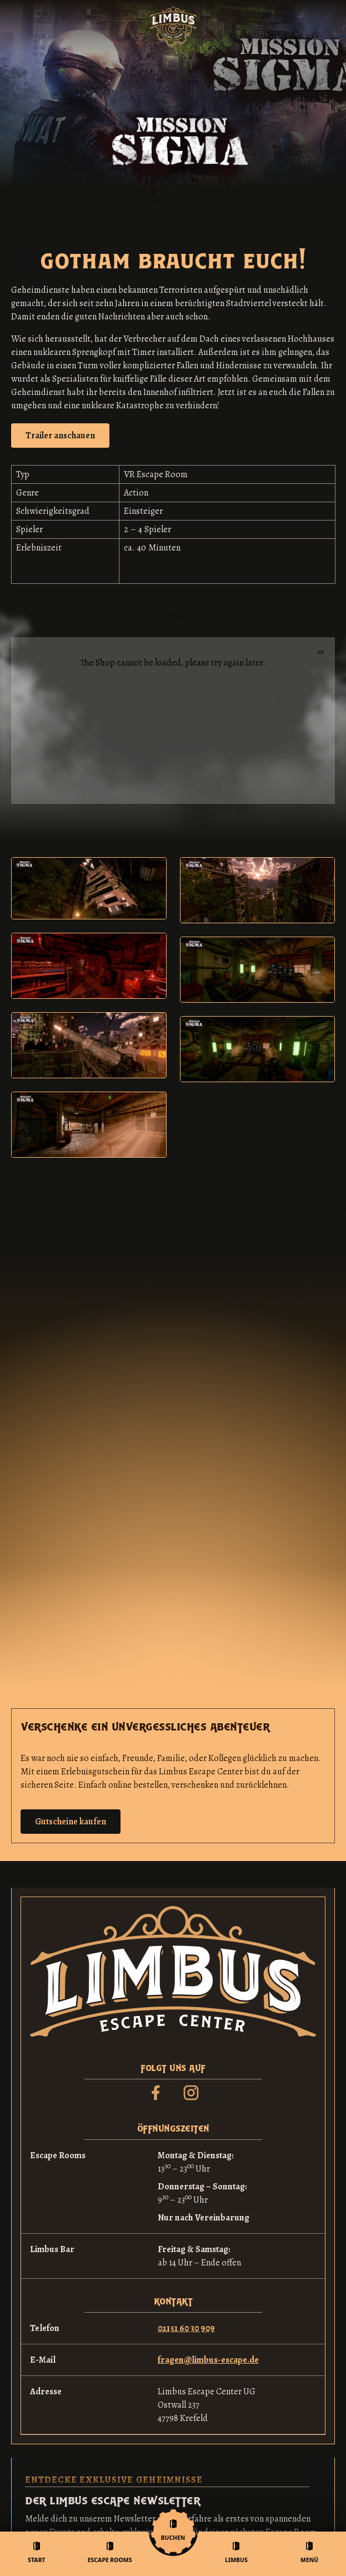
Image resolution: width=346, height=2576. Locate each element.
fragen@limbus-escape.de (208, 2360)
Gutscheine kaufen (70, 1821)
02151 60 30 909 (186, 2328)
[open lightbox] (60, 435)
